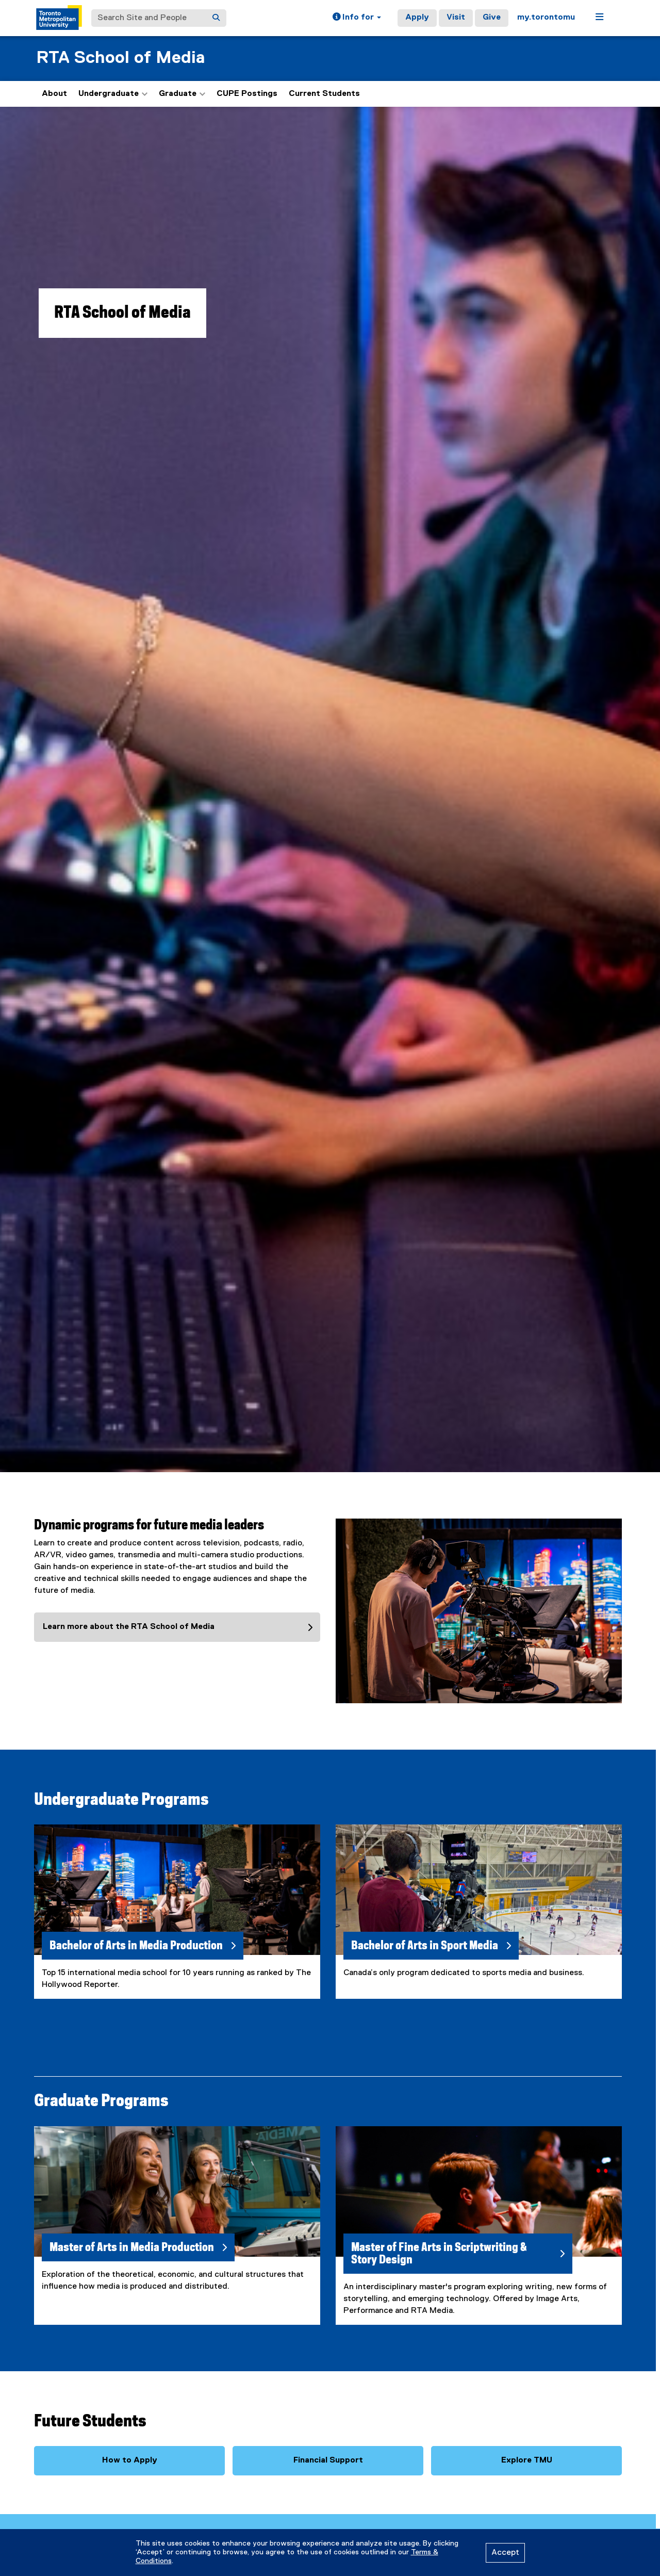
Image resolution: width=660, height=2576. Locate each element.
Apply (417, 17)
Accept (505, 2553)
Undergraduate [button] (112, 94)
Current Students (324, 94)
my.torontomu (546, 17)
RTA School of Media (120, 58)
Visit (456, 17)
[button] (357, 18)
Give (492, 17)
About (54, 94)
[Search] (216, 18)
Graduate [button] (182, 94)
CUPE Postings (247, 94)
